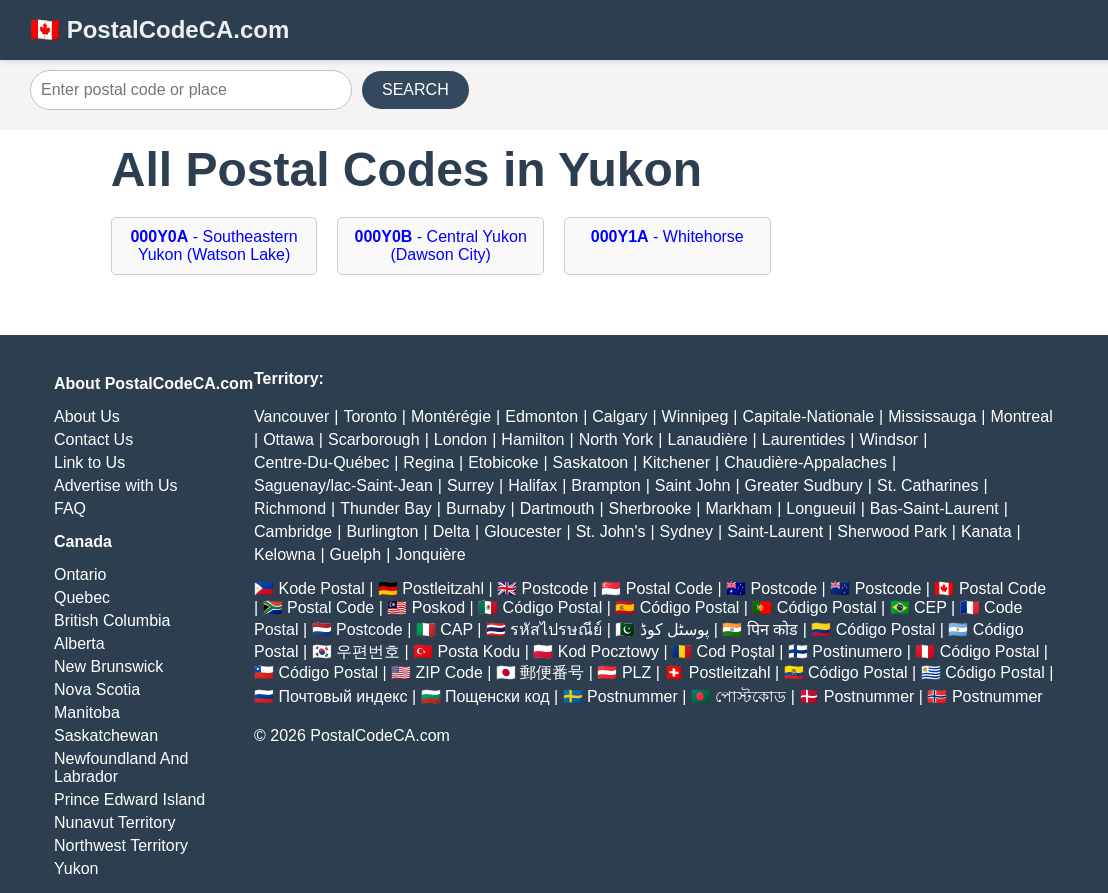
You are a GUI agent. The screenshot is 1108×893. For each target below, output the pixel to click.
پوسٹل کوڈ (674, 629)
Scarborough (374, 439)
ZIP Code (449, 672)
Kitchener (676, 462)
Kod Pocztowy (608, 651)
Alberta (79, 643)
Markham (738, 508)
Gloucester (522, 531)
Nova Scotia (97, 689)
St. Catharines (927, 485)
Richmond (290, 508)
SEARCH (415, 89)
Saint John (693, 485)
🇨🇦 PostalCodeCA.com (159, 29)
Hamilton (532, 439)
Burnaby (476, 508)
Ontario (80, 574)
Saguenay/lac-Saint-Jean (343, 485)
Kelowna (284, 554)
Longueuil (820, 508)
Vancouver (291, 416)
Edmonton (541, 416)
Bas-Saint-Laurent (934, 508)
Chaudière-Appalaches (805, 462)
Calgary (619, 416)
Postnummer (632, 696)
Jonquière (430, 554)
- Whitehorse (667, 236)
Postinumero (857, 651)
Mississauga (932, 416)
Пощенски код (497, 696)
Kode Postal (321, 588)
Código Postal (553, 607)
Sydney (686, 531)
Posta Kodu (478, 651)
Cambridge (293, 531)
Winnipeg (695, 416)
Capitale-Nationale (808, 416)
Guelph (356, 554)
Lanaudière (708, 439)
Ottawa (288, 439)
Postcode (555, 588)
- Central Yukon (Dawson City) (441, 245)
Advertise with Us (116, 485)
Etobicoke (503, 462)
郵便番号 (552, 672)
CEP (930, 607)
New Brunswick (108, 666)
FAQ (70, 508)
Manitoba (87, 712)
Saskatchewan (106, 735)
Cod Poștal (736, 651)
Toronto (369, 416)
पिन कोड (772, 629)
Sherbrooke (650, 508)
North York (616, 439)
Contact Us (93, 439)
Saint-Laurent (775, 531)
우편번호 (368, 651)
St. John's (611, 531)
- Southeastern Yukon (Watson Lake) (213, 245)
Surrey (470, 485)
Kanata (986, 531)
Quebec (82, 597)
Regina (428, 462)
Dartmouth (557, 508)
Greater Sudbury (804, 485)
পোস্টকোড (750, 696)
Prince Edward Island (129, 799)
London (460, 439)
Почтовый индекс (342, 696)
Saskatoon (591, 462)
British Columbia (112, 620)
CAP (456, 629)
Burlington (382, 531)
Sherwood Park (891, 531)
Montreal (1021, 416)
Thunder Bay (386, 508)
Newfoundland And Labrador (121, 767)
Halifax (532, 485)
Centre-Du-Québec (321, 462)
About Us (87, 416)
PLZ (636, 672)
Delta (451, 531)
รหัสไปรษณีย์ (556, 629)
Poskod (438, 607)
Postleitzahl (443, 588)
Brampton (605, 485)
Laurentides (804, 439)
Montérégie (451, 416)
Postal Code (669, 588)
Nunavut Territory (115, 822)
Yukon (76, 868)
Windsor (889, 439)
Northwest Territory (121, 845)
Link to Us (89, 462)
